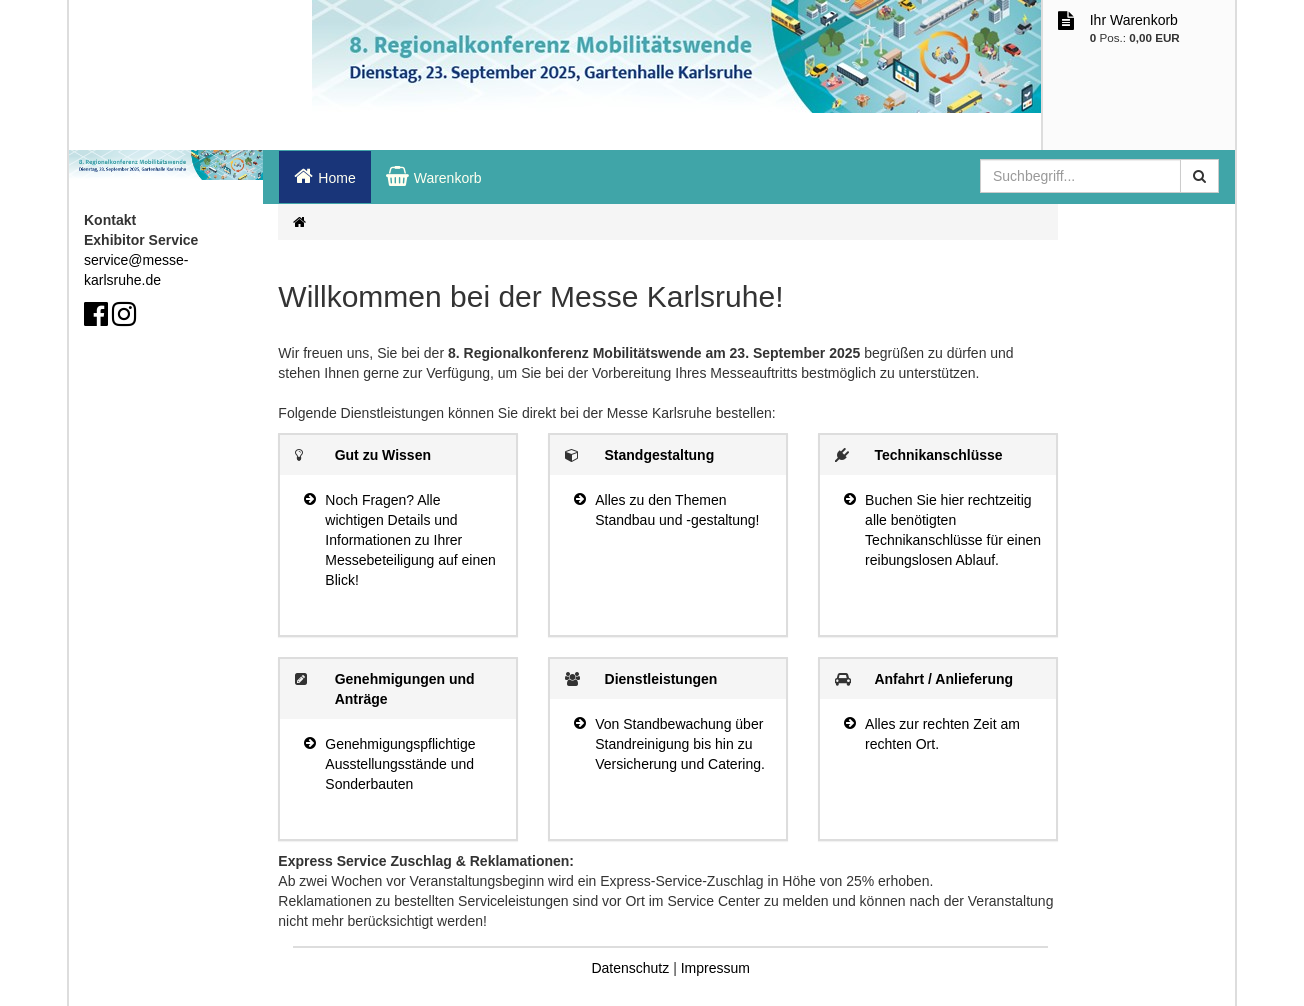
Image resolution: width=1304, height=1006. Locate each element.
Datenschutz (630, 968)
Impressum (715, 968)
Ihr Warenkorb (1134, 20)
